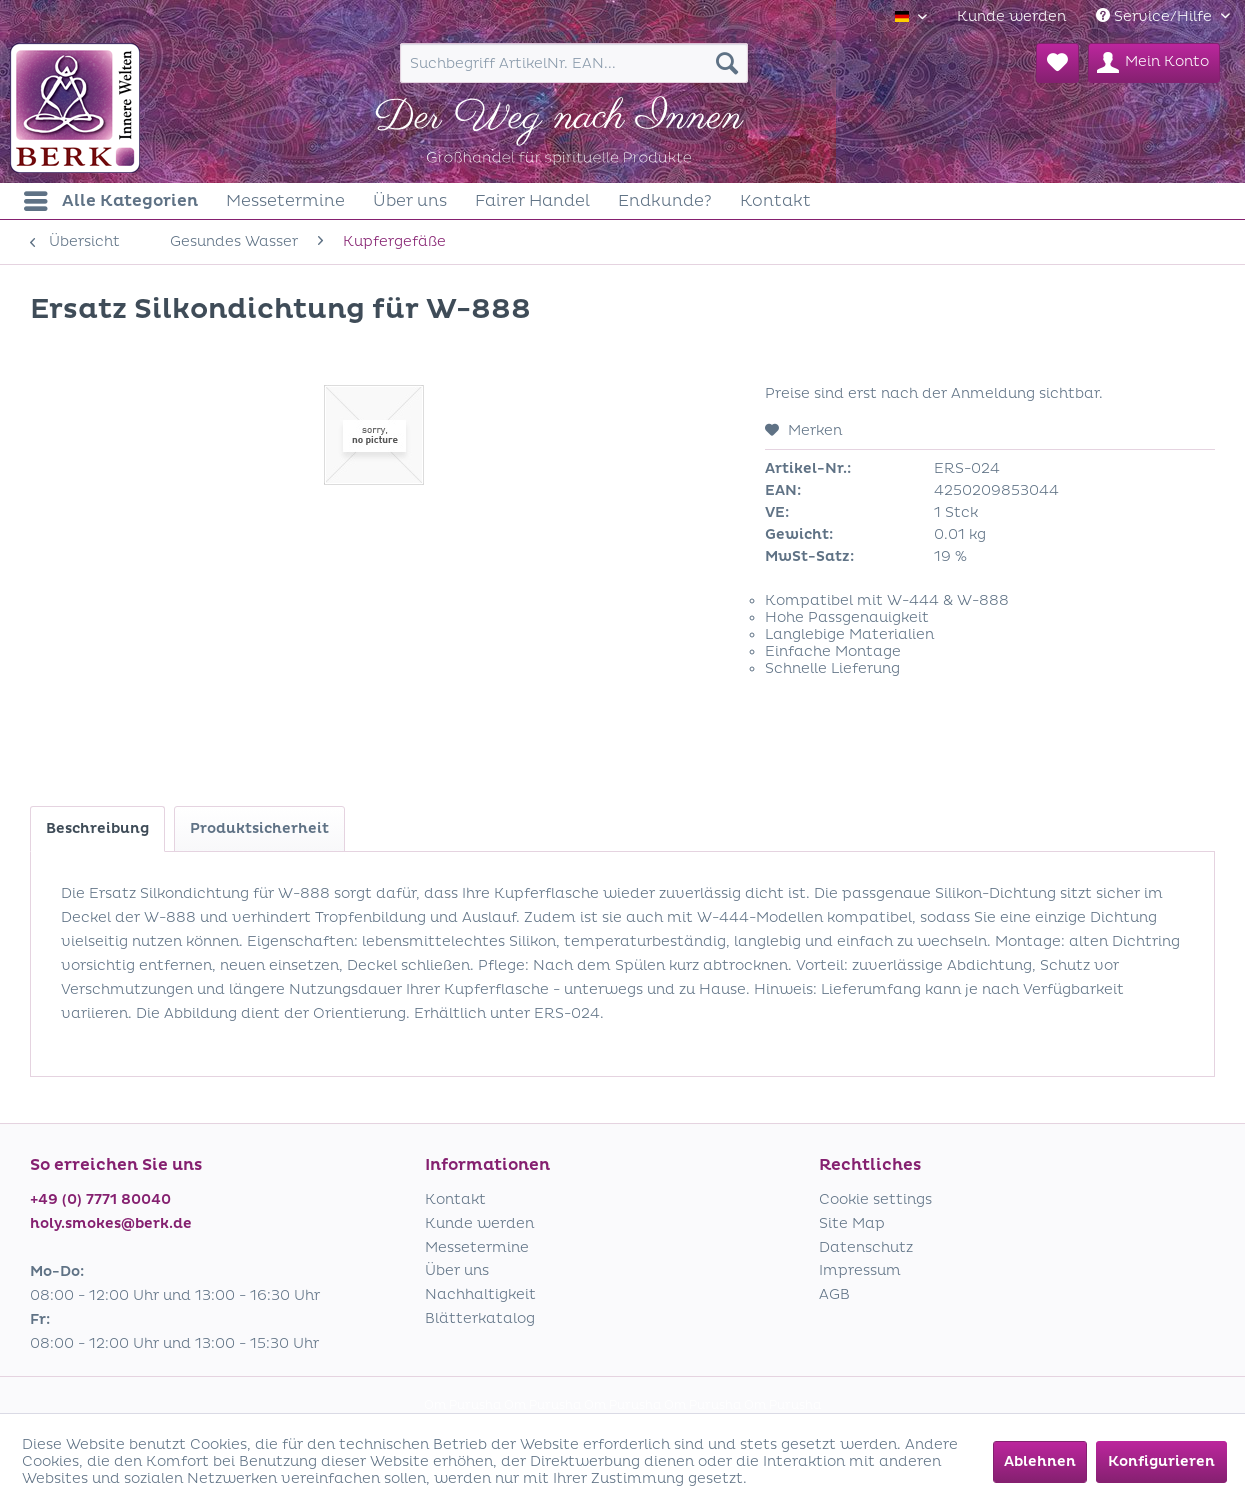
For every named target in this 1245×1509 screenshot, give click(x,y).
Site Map (852, 1223)
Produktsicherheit (259, 828)
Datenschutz (866, 1247)
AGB (834, 1294)
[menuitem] (1011, 16)
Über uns (457, 1270)
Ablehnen (1040, 1461)
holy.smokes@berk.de (111, 1223)
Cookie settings (875, 1199)
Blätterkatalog (480, 1318)
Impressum (860, 1270)
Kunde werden (1011, 16)
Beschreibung (97, 828)
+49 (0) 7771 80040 (100, 1199)
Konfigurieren (1161, 1461)
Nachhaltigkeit (480, 1294)
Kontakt (455, 1199)
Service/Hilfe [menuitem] (1156, 16)
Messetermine (477, 1247)
